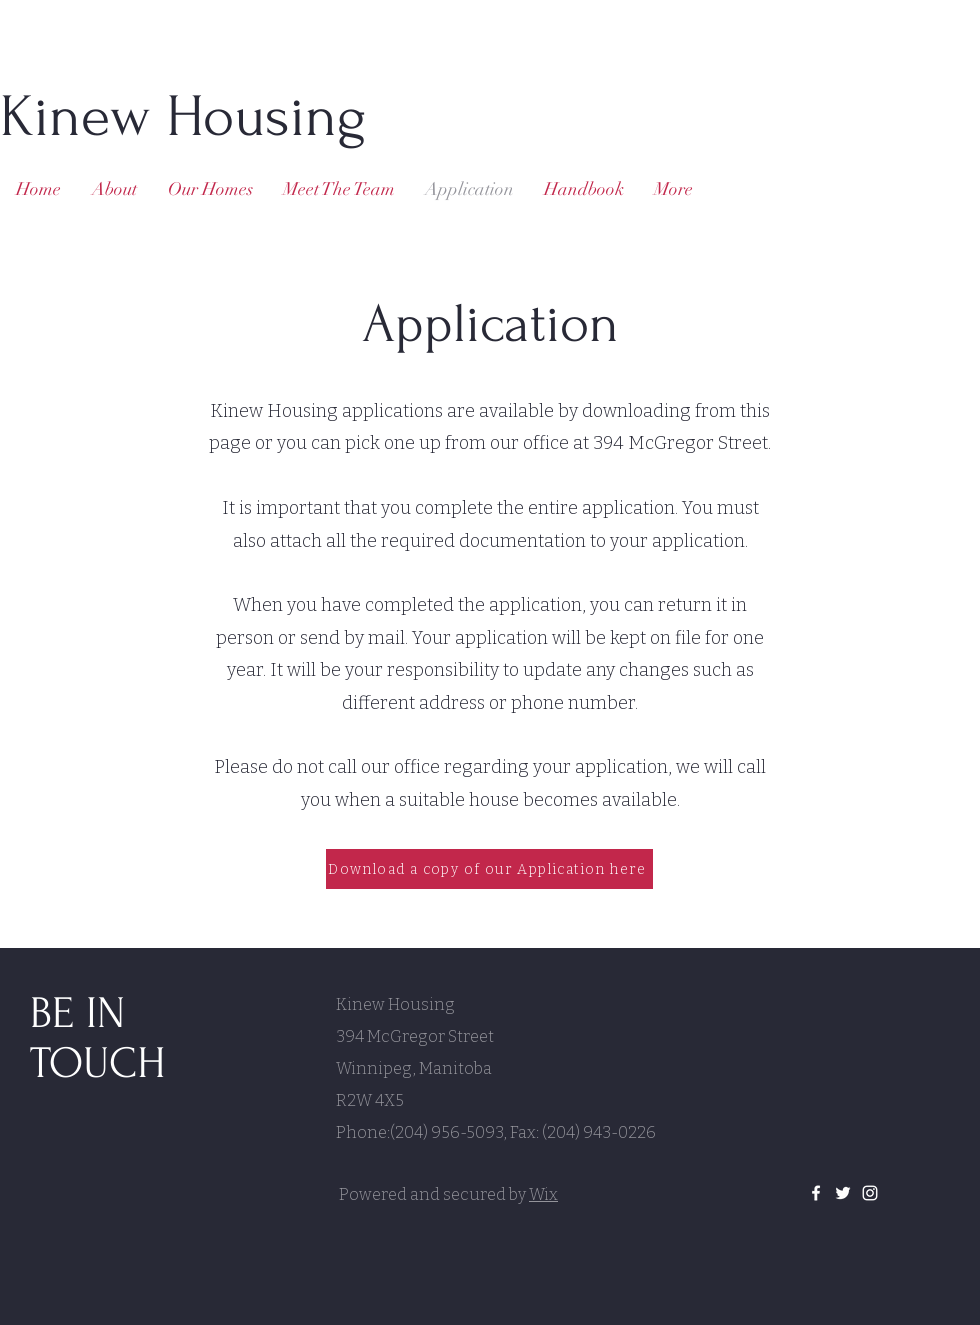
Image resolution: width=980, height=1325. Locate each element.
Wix (543, 1194)
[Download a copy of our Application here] (489, 869)
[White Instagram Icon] (870, 1193)
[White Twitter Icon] (843, 1193)
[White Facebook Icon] (816, 1193)
